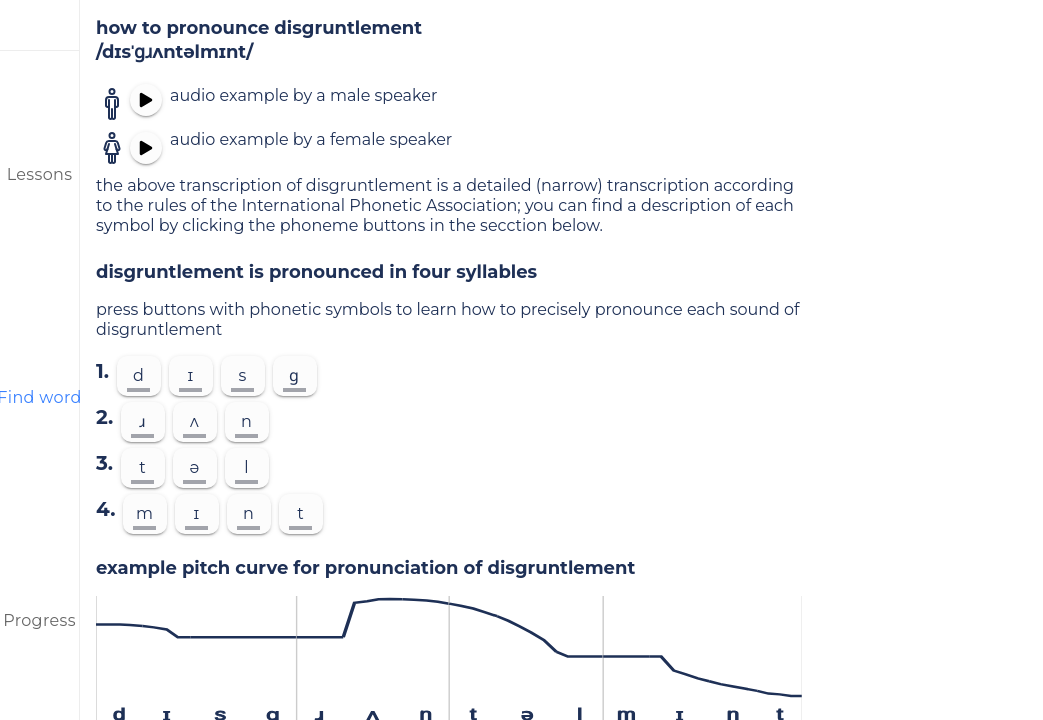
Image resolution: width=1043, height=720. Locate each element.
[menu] (40, 25)
